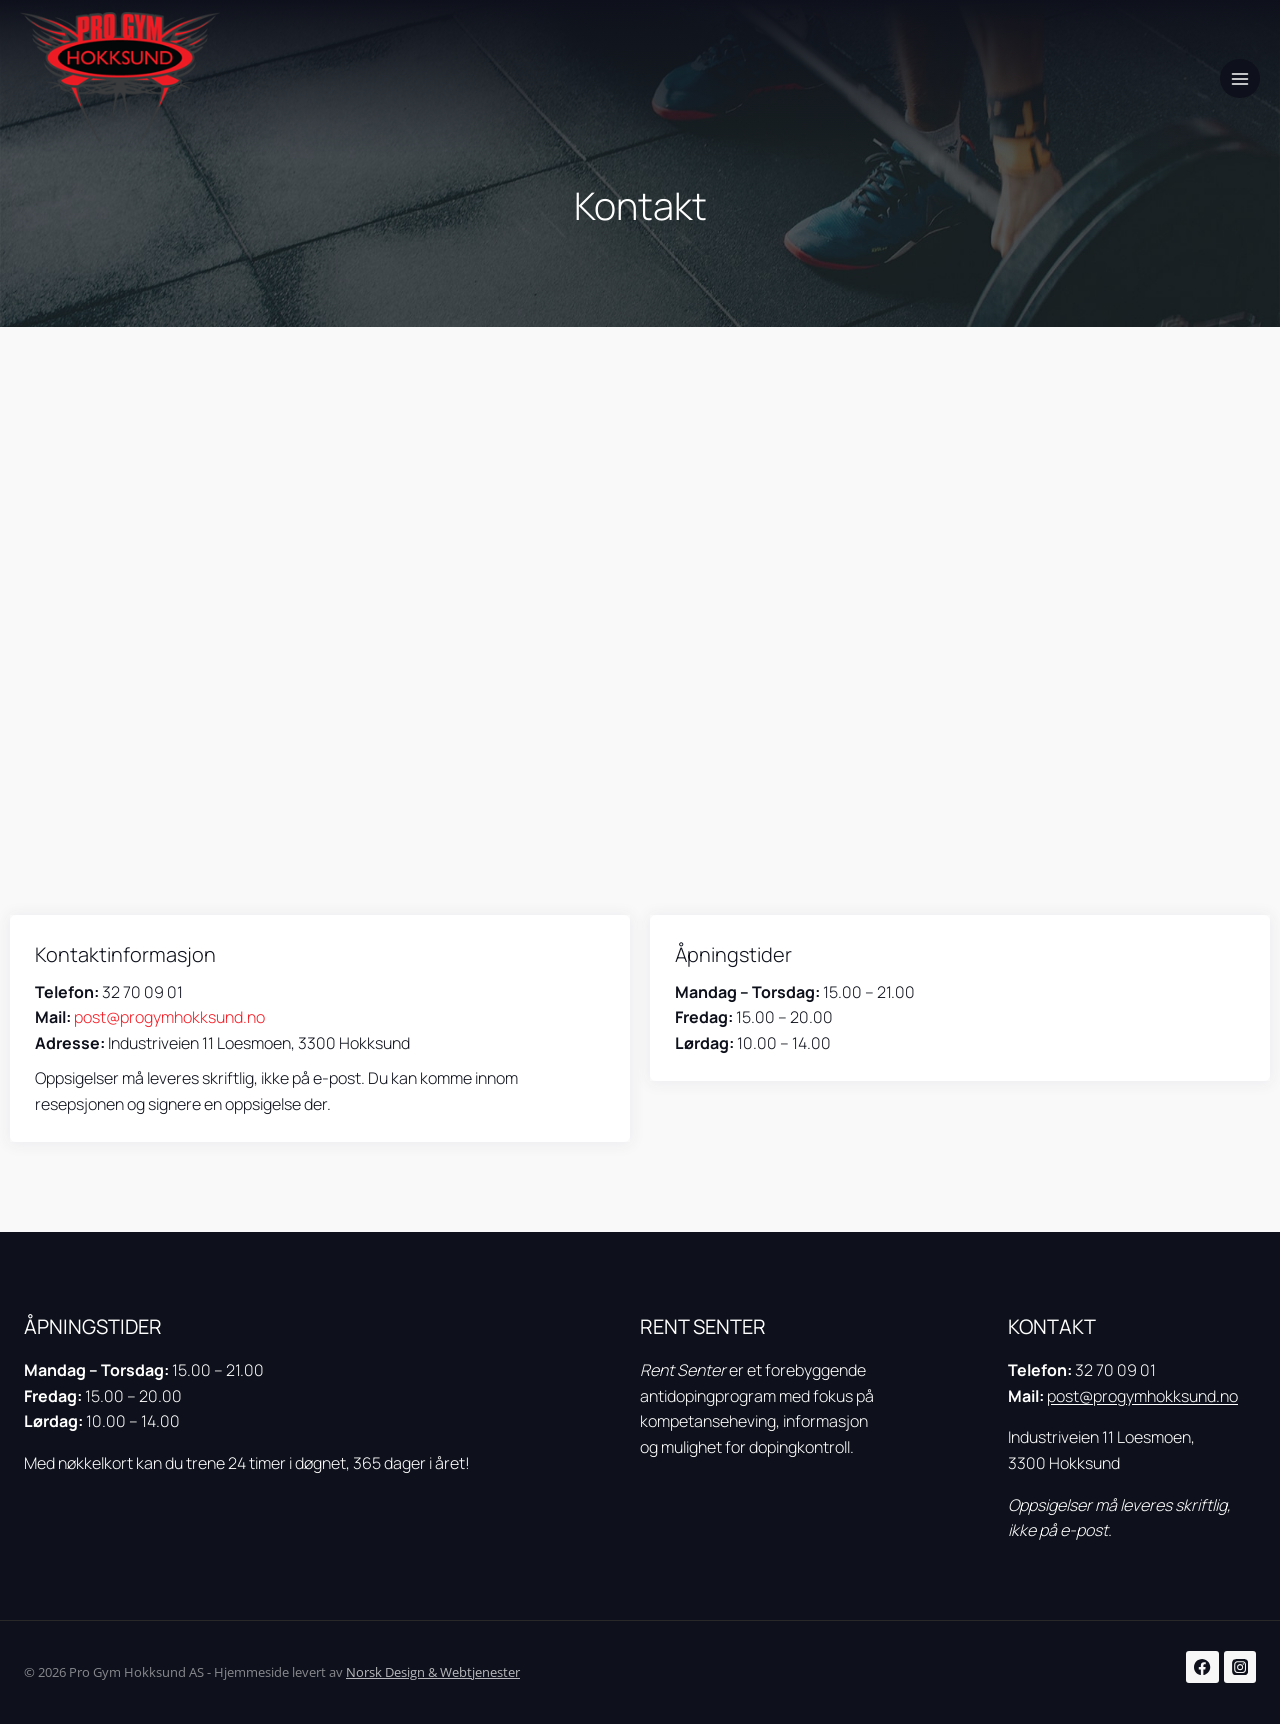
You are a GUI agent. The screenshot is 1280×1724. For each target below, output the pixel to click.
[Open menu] (1240, 79)
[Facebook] (1202, 1667)
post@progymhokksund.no (169, 1017)
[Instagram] (1240, 1667)
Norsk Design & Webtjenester (433, 1672)
